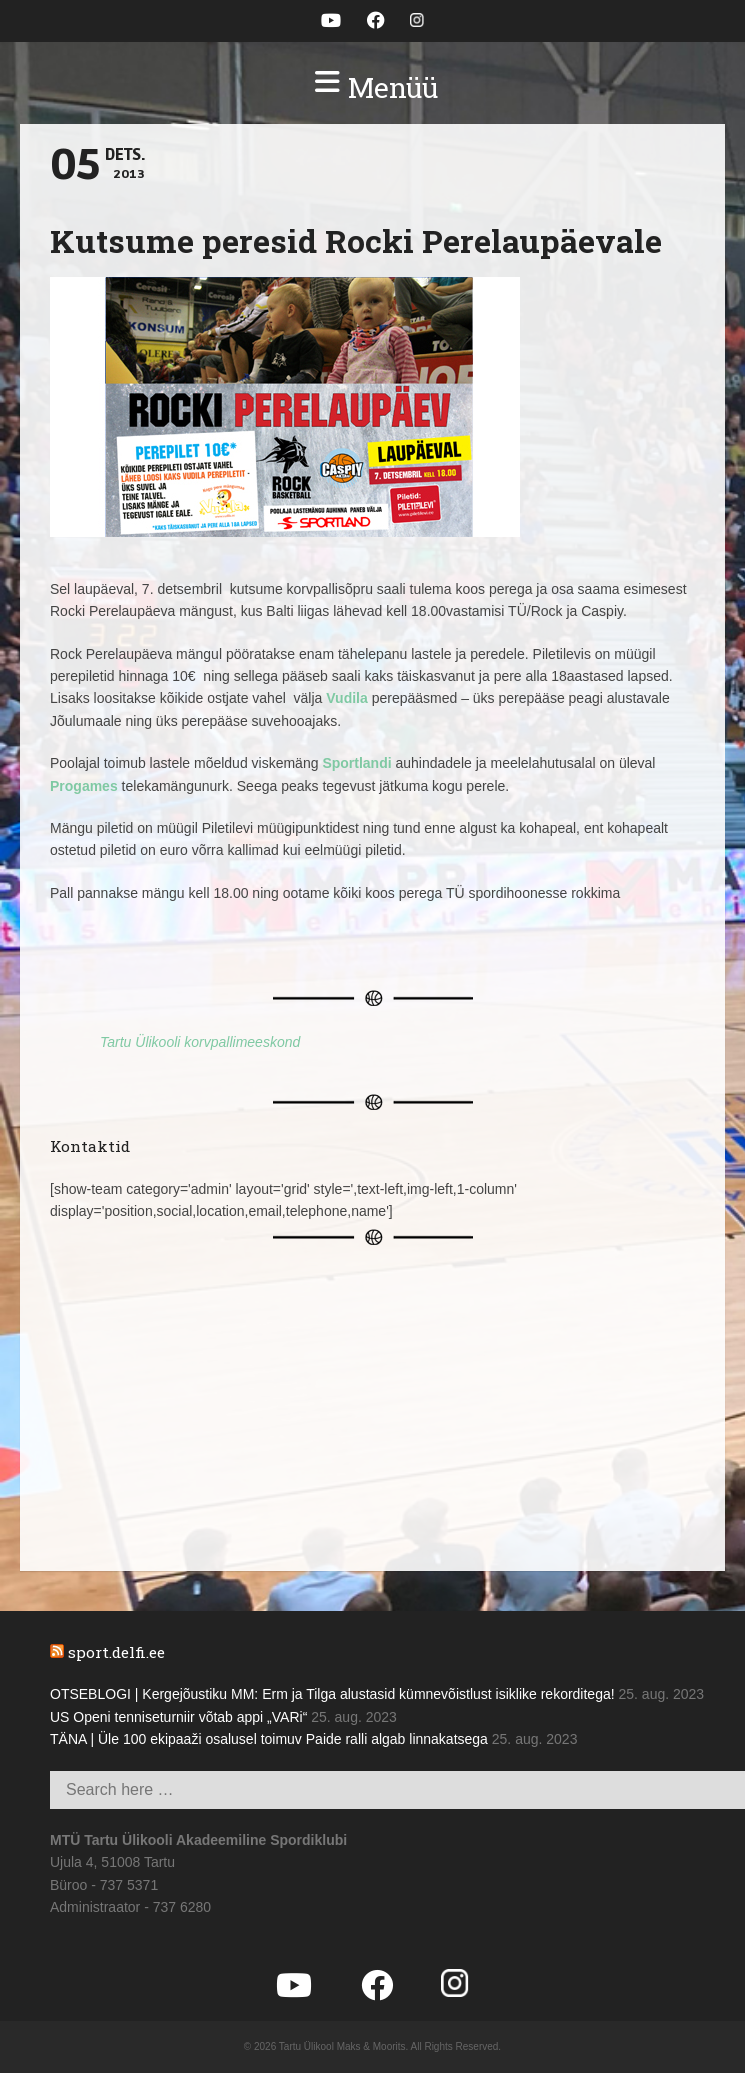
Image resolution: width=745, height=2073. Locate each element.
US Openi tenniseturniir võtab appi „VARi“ (178, 1717)
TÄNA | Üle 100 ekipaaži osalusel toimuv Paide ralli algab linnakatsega (269, 1739)
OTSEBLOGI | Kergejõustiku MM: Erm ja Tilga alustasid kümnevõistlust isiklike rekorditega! (332, 1694)
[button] (372, 88)
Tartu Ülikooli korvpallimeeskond (200, 1042)
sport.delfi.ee (116, 1652)
